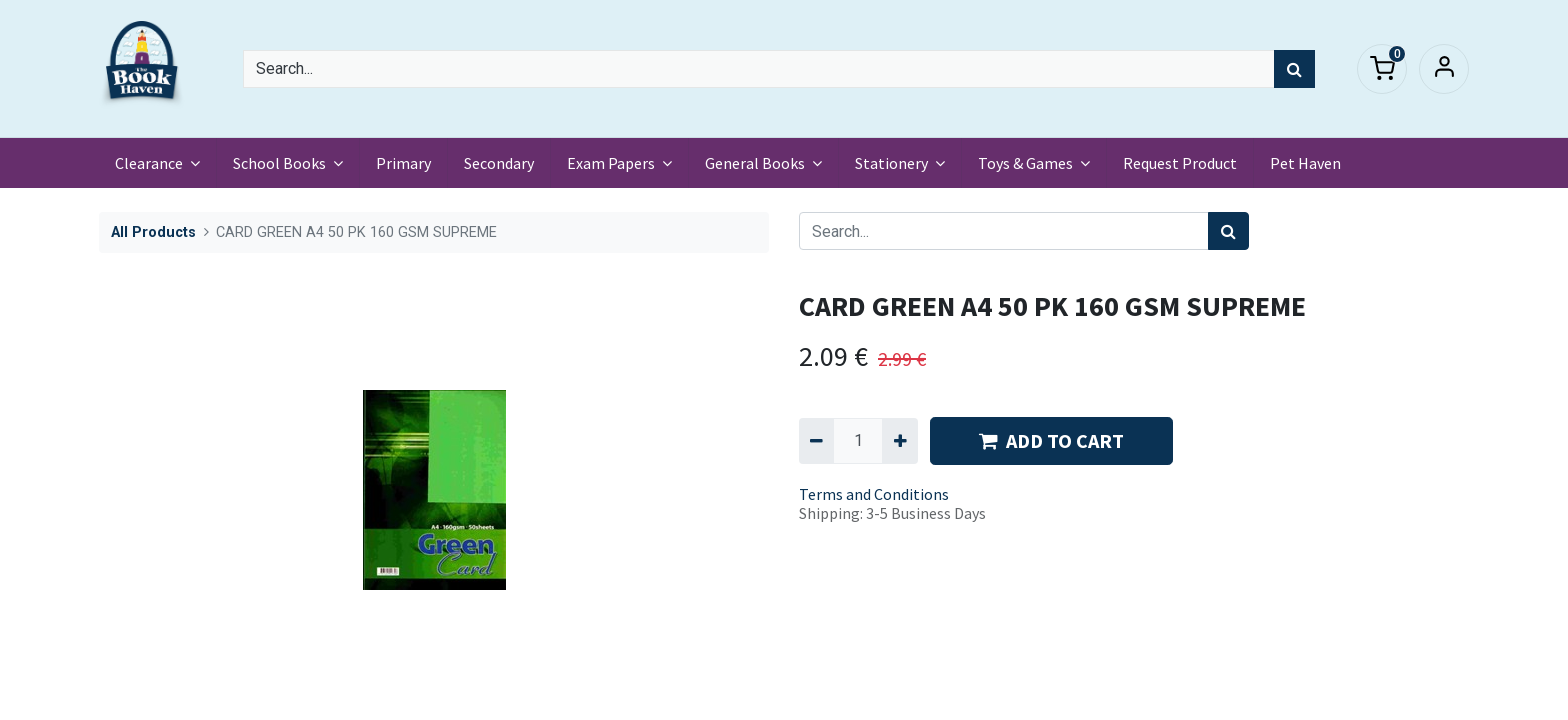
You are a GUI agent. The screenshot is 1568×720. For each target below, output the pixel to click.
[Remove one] (816, 441)
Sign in (1444, 69)
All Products (153, 232)
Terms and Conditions (874, 494)
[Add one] (899, 441)
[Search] (1294, 69)
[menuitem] (403, 163)
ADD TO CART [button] (1051, 440)
